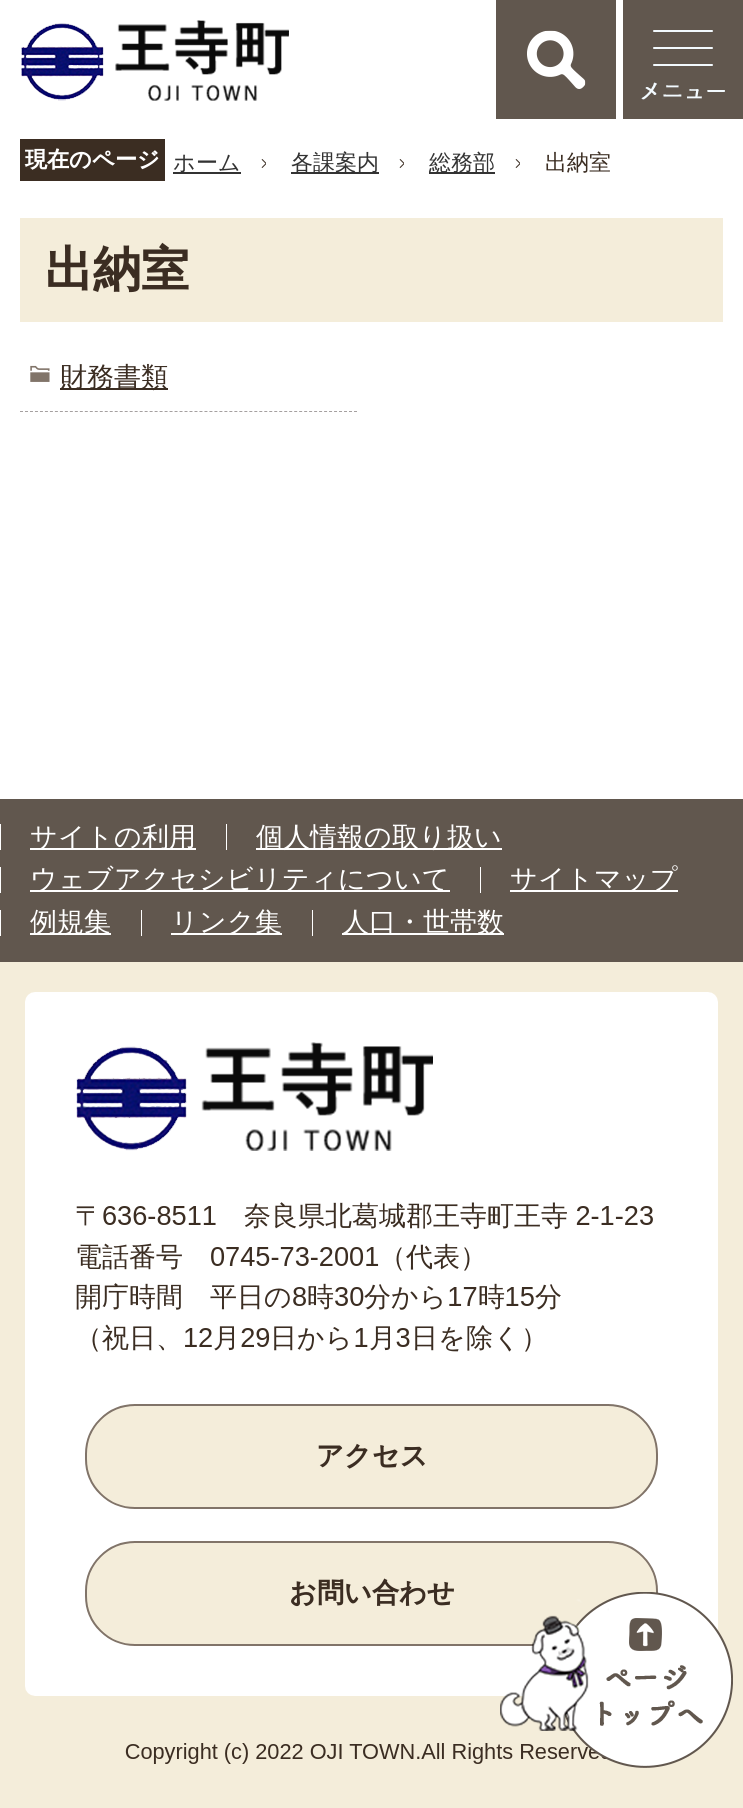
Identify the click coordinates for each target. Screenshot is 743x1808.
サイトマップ (594, 879)
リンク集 (226, 922)
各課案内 (335, 162)
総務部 (462, 162)
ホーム (207, 162)
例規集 (70, 922)
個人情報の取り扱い (379, 837)
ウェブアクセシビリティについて (240, 879)
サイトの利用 (113, 837)
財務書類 (114, 376)
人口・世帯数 (423, 922)
